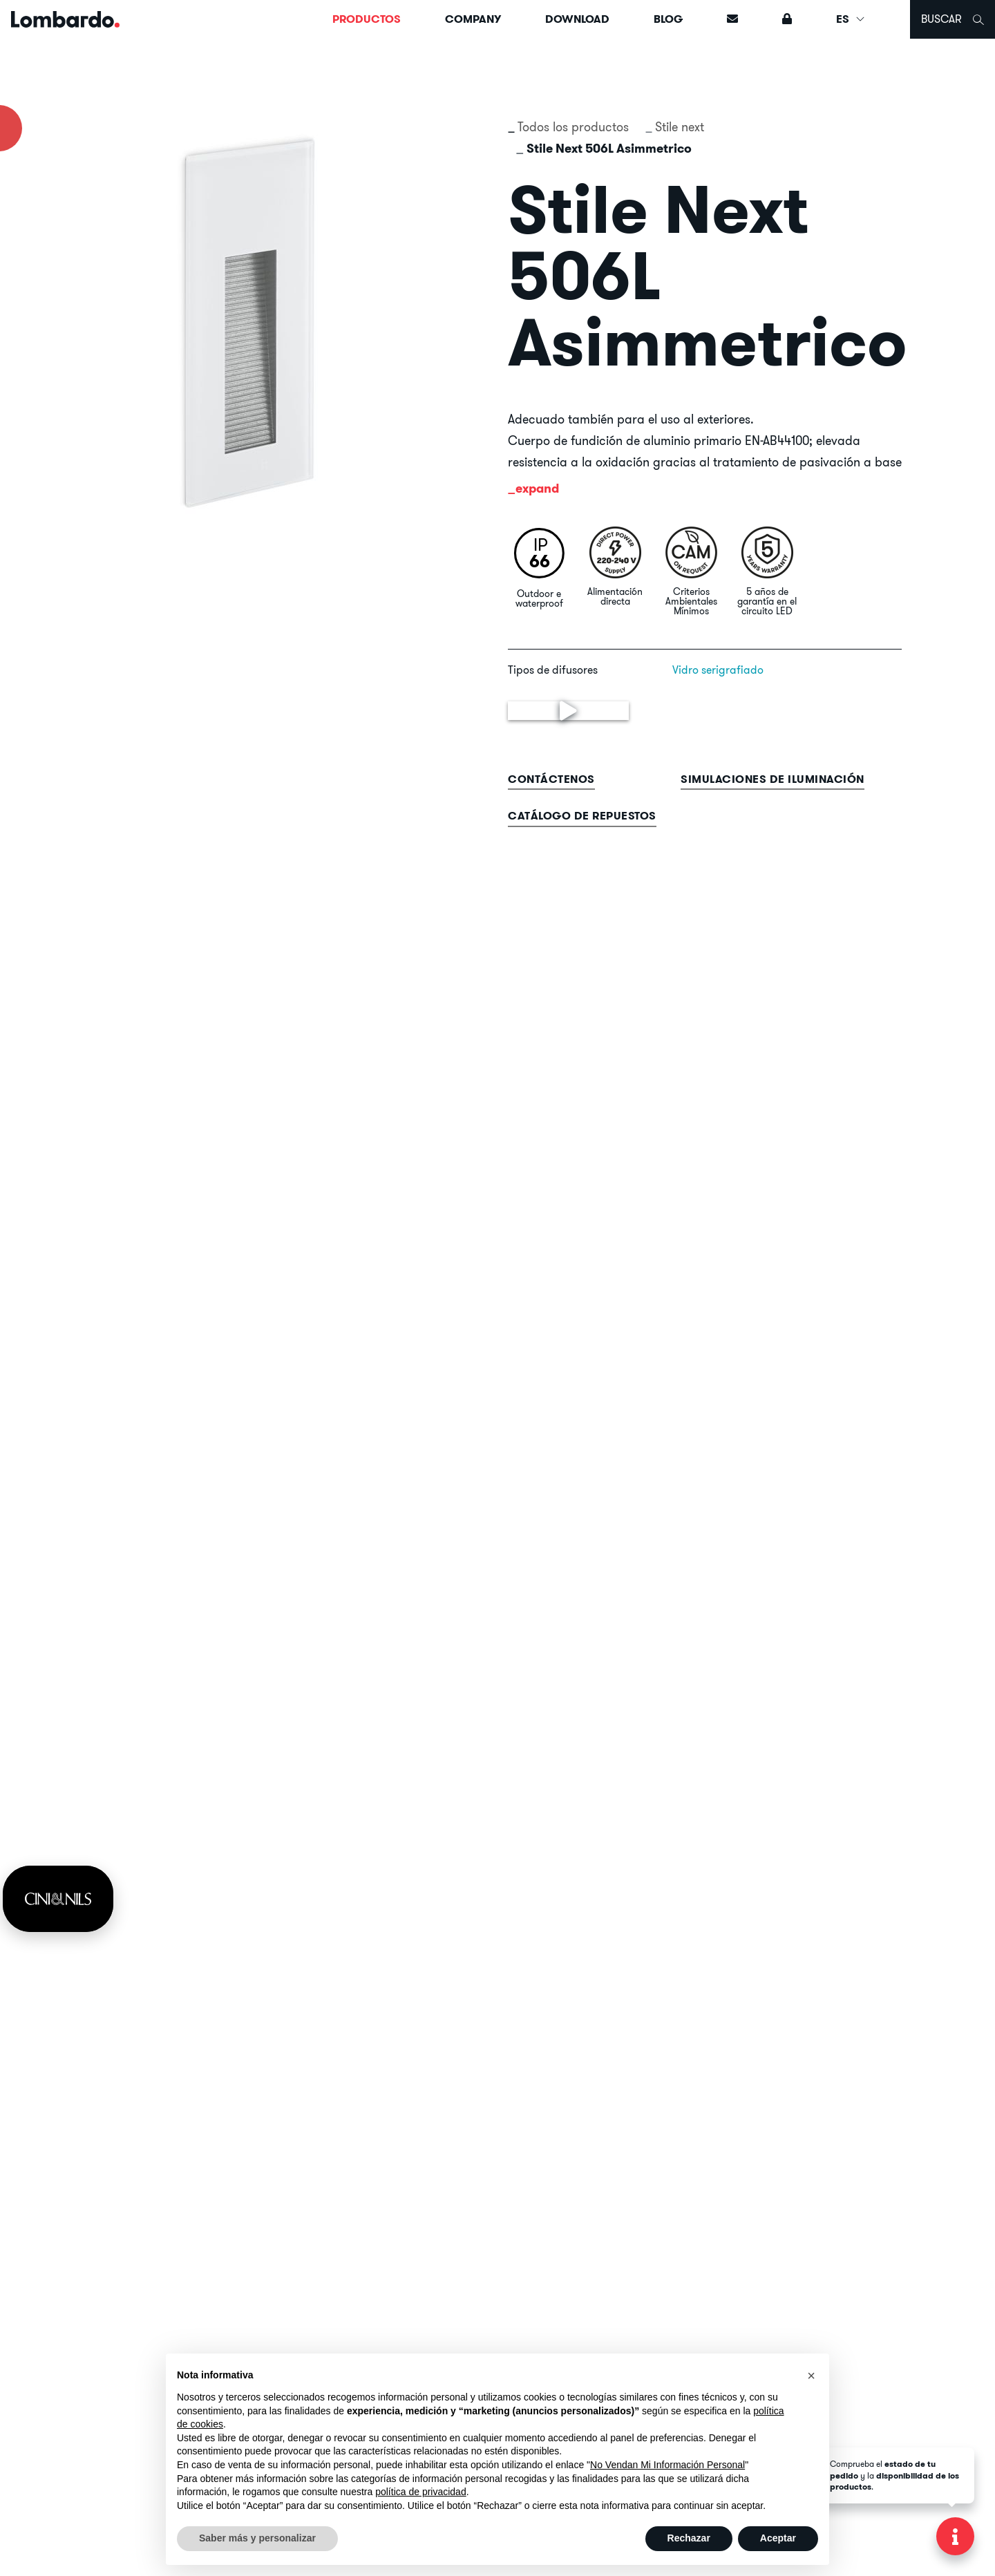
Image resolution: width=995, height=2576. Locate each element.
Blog (668, 19)
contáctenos (551, 779)
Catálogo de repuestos (582, 815)
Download (577, 19)
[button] (811, 2376)
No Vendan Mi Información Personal (667, 2464)
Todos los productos (573, 127)
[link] (58, 1899)
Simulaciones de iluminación (772, 779)
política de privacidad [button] (420, 2491)
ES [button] (851, 19)
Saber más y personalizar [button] (257, 2538)
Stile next (679, 127)
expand (537, 488)
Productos (366, 19)
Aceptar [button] (778, 2538)
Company (473, 19)
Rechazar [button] (688, 2538)
